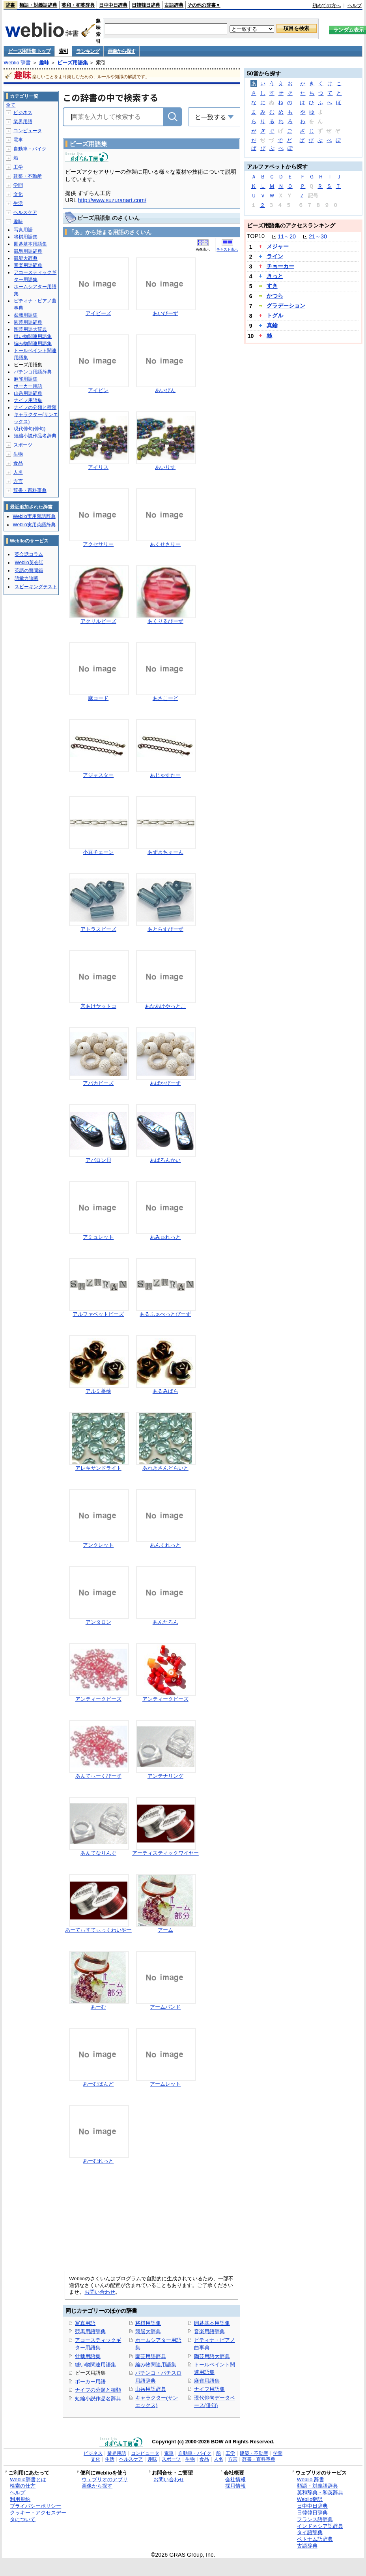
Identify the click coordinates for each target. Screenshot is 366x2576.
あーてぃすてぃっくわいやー (98, 1930)
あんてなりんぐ (98, 1853)
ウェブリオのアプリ (105, 2479)
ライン (275, 256)
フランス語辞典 (315, 2519)
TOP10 (256, 236)
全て (10, 105)
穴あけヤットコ (98, 1006)
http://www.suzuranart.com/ (112, 200)
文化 (18, 194)
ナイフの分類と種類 (98, 2390)
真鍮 (272, 325)
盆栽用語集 (88, 2356)
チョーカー (280, 266)
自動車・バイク (30, 149)
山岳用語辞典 (150, 2389)
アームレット (165, 2084)
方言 (18, 481)
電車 (18, 140)
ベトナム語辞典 (315, 2539)
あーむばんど (98, 2084)
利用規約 (20, 2499)
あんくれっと (165, 1545)
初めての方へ (326, 5)
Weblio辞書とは (28, 2479)
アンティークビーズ (98, 1699)
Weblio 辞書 (17, 63)
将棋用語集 (148, 2323)
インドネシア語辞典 (320, 2526)
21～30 (318, 236)
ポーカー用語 (90, 2382)
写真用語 (85, 2323)
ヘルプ (354, 5)
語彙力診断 (26, 578)
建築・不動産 (27, 176)
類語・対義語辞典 (38, 5)
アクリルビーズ (98, 621)
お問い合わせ (99, 2292)
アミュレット (98, 1237)
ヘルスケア (25, 212)
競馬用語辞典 (90, 2331)
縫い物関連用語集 (95, 2365)
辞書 (10, 5)
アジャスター (98, 775)
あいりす (165, 467)
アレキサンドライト (98, 1468)
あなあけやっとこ (165, 1006)
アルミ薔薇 (98, 1391)
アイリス (98, 467)
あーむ (98, 2007)
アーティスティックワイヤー (165, 1853)
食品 (18, 463)
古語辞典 (173, 5)
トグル (275, 315)
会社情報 (235, 2479)
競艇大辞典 (148, 2331)
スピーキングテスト (36, 586)
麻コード (98, 698)
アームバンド (165, 2007)
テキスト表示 (227, 249)
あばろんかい (165, 1160)
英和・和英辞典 (78, 5)
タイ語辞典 (310, 2532)
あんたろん (165, 1622)
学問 (18, 185)
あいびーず (165, 313)
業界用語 (22, 121)
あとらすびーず (165, 929)
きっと (275, 276)
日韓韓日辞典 (146, 5)
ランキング (87, 51)
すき (272, 286)
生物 (18, 454)
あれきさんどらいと (165, 1468)
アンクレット (98, 1545)
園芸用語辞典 (150, 2356)
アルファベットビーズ (98, 1314)
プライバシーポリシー (35, 2506)
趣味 (44, 63)
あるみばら (165, 1391)
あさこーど (165, 698)
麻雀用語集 (207, 2381)
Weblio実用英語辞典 (34, 524)
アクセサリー (98, 544)
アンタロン (98, 1622)
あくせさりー (165, 544)
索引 (63, 51)
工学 (18, 167)
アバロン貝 (98, 1160)
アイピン (98, 390)
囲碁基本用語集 (212, 2323)
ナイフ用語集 (209, 2389)
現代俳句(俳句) (29, 429)
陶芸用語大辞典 (212, 2356)
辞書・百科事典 (30, 490)
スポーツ (22, 445)
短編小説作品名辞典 (98, 2399)
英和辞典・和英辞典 (320, 2492)
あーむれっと (98, 2161)
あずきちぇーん (165, 852)
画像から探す (121, 51)
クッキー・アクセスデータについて (38, 2516)
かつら (275, 296)
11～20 (287, 236)
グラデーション (286, 305)
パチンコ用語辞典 (33, 372)
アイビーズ (98, 313)
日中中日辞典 (113, 5)
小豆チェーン (98, 852)
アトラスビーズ (98, 929)
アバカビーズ (98, 1083)
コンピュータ (27, 130)
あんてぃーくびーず (98, 1776)
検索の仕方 (22, 2486)
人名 (18, 472)
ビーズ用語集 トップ (29, 51)
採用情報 (235, 2486)
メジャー (278, 246)
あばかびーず (165, 1083)
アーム (165, 1930)
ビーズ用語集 (72, 63)
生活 (18, 203)
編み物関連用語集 (155, 2365)
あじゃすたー (165, 775)
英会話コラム (29, 554)
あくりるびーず (165, 621)
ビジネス (22, 112)
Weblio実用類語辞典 (34, 516)
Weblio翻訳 (310, 2499)
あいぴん (165, 390)
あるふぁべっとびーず (165, 1314)
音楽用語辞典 (209, 2331)
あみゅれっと (165, 1237)
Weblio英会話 (29, 562)
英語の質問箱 (29, 570)
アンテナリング (165, 1776)
